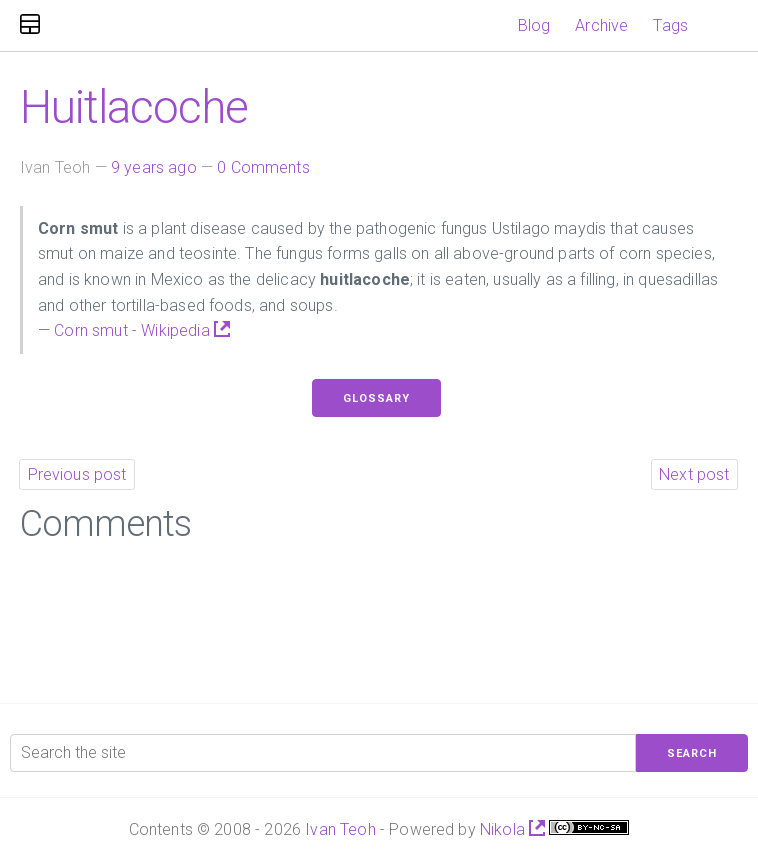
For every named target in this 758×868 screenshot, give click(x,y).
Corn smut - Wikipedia (142, 330)
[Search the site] (323, 753)
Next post (694, 474)
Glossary (376, 398)
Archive (601, 25)
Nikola (512, 829)
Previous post (77, 474)
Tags (670, 25)
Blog (534, 25)
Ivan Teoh (340, 829)
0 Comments (263, 167)
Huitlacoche (134, 107)
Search (692, 753)
